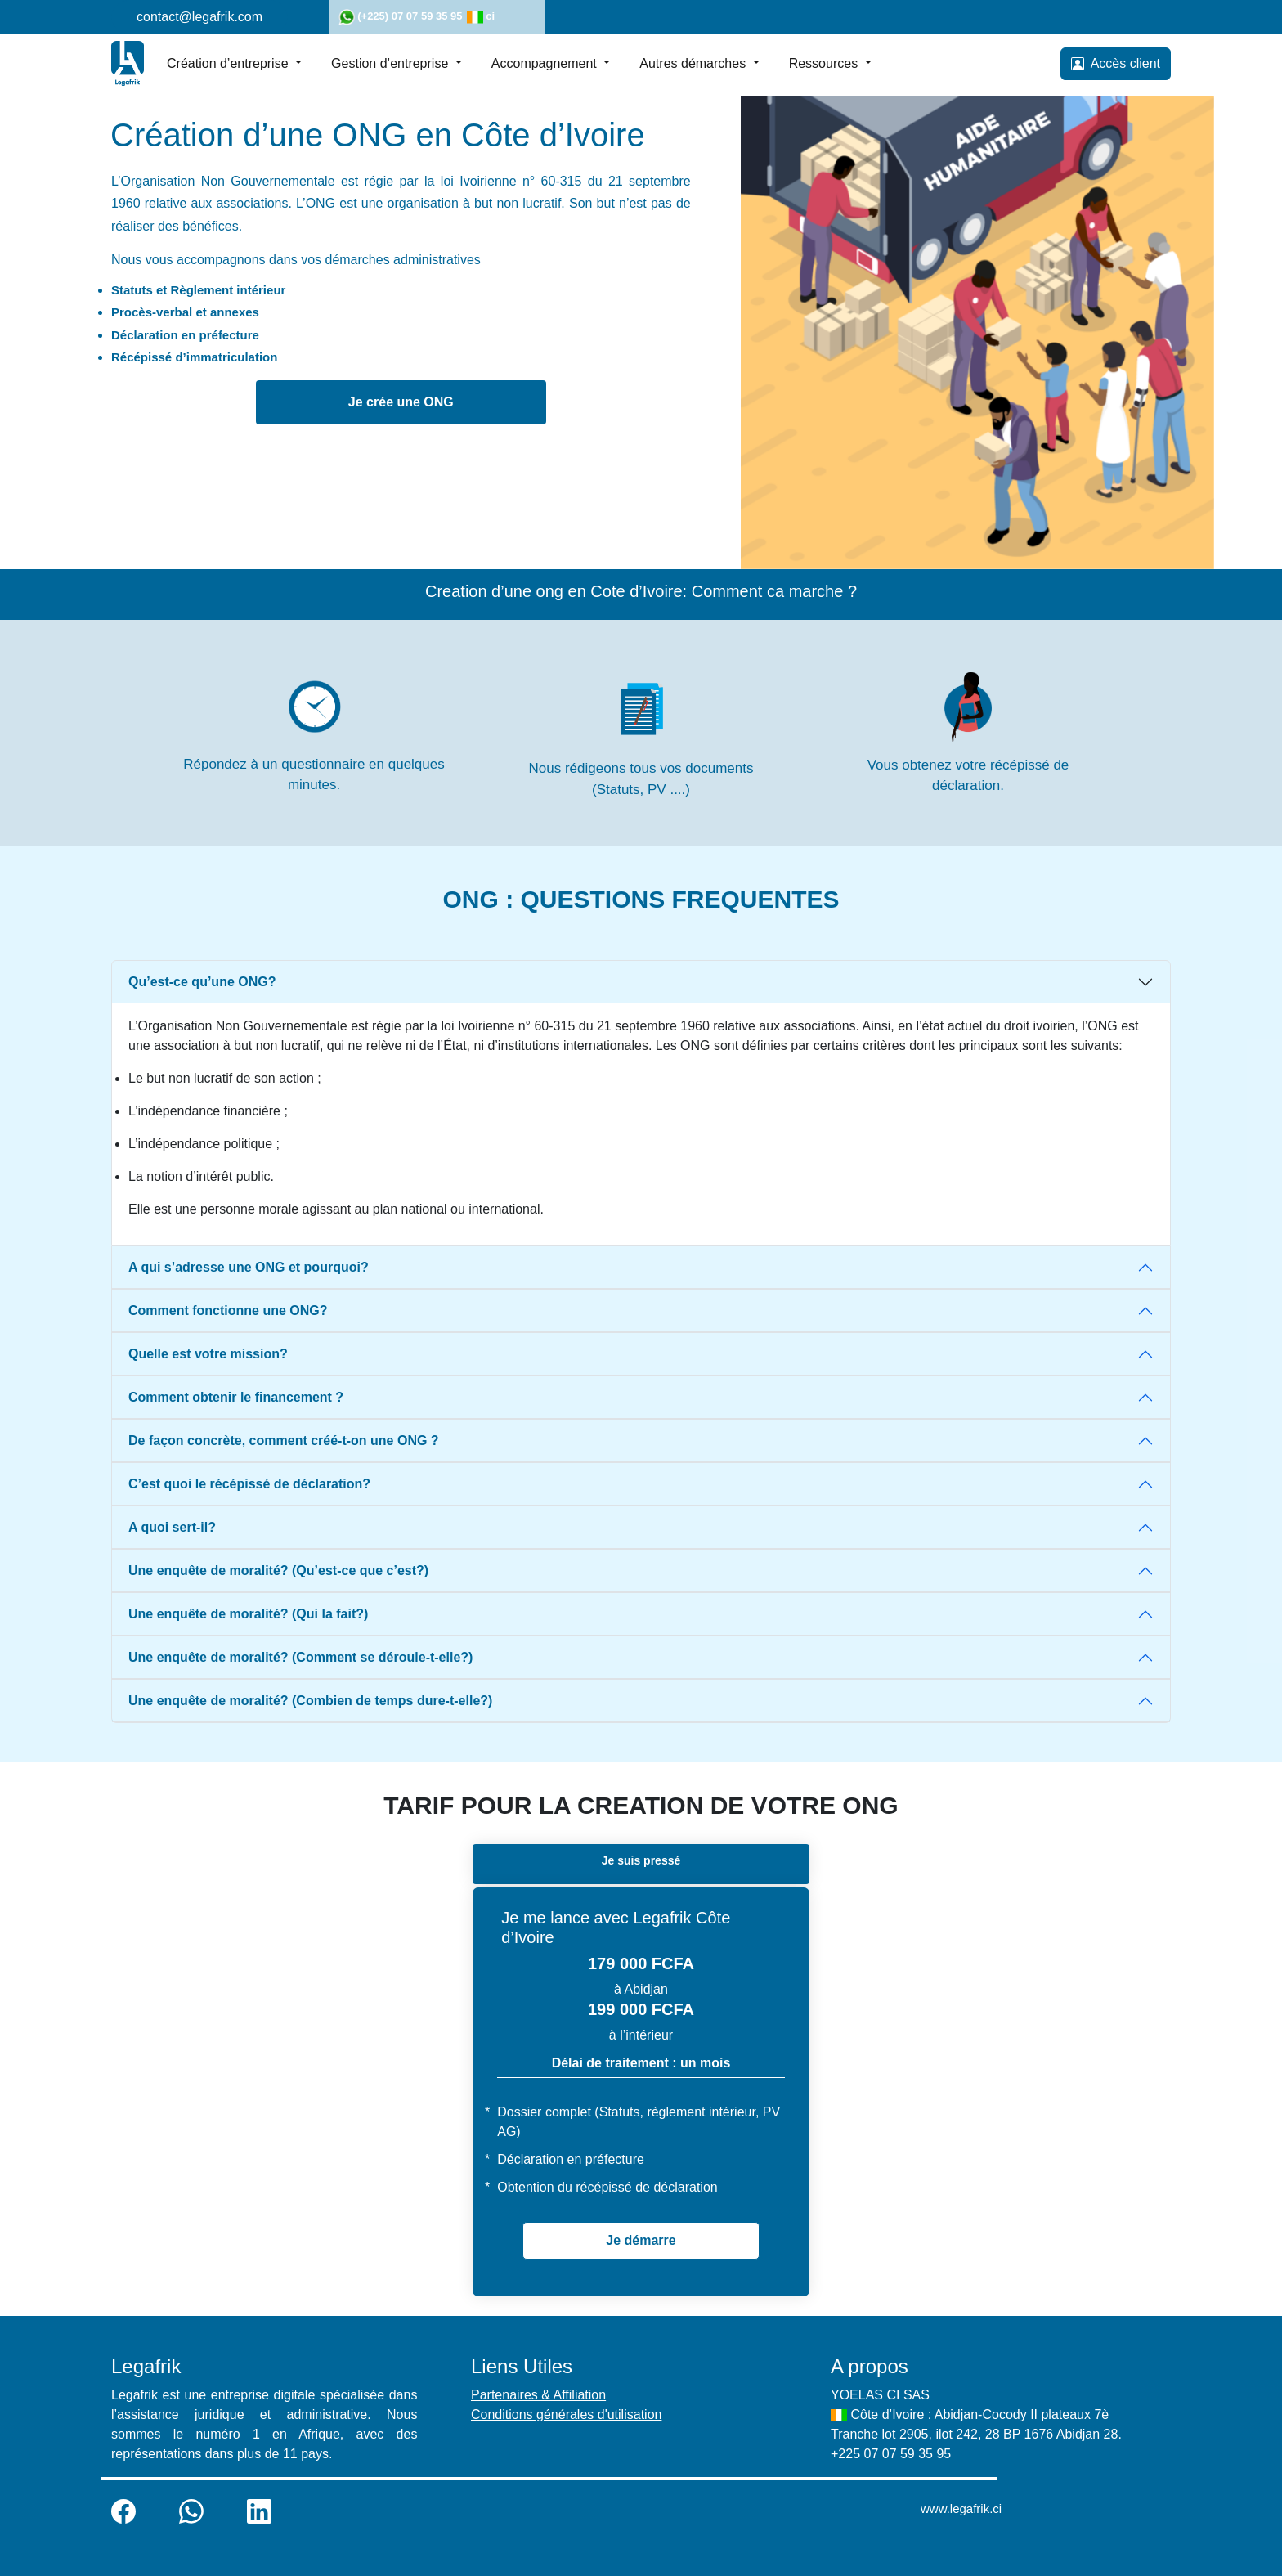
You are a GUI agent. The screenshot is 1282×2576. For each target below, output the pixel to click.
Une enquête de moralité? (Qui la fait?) (248, 1614)
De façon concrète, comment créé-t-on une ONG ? (283, 1440)
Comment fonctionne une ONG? (228, 1310)
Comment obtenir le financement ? (235, 1397)
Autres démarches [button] (694, 63)
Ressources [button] (825, 63)
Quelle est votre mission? (208, 1354)
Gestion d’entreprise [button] (391, 63)
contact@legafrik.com (199, 17)
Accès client (1115, 63)
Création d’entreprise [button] (229, 63)
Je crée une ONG (401, 402)
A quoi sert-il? (172, 1527)
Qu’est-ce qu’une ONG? (202, 982)
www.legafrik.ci (961, 2508)
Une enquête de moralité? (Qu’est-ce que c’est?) (278, 1570)
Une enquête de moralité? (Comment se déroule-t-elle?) (300, 1657)
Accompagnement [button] (545, 63)
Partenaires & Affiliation (538, 2395)
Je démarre (640, 2240)
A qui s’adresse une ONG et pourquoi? (248, 1267)
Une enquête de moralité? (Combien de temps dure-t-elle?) (310, 1701)
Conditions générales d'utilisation (566, 2414)
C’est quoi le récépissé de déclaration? (249, 1484)
